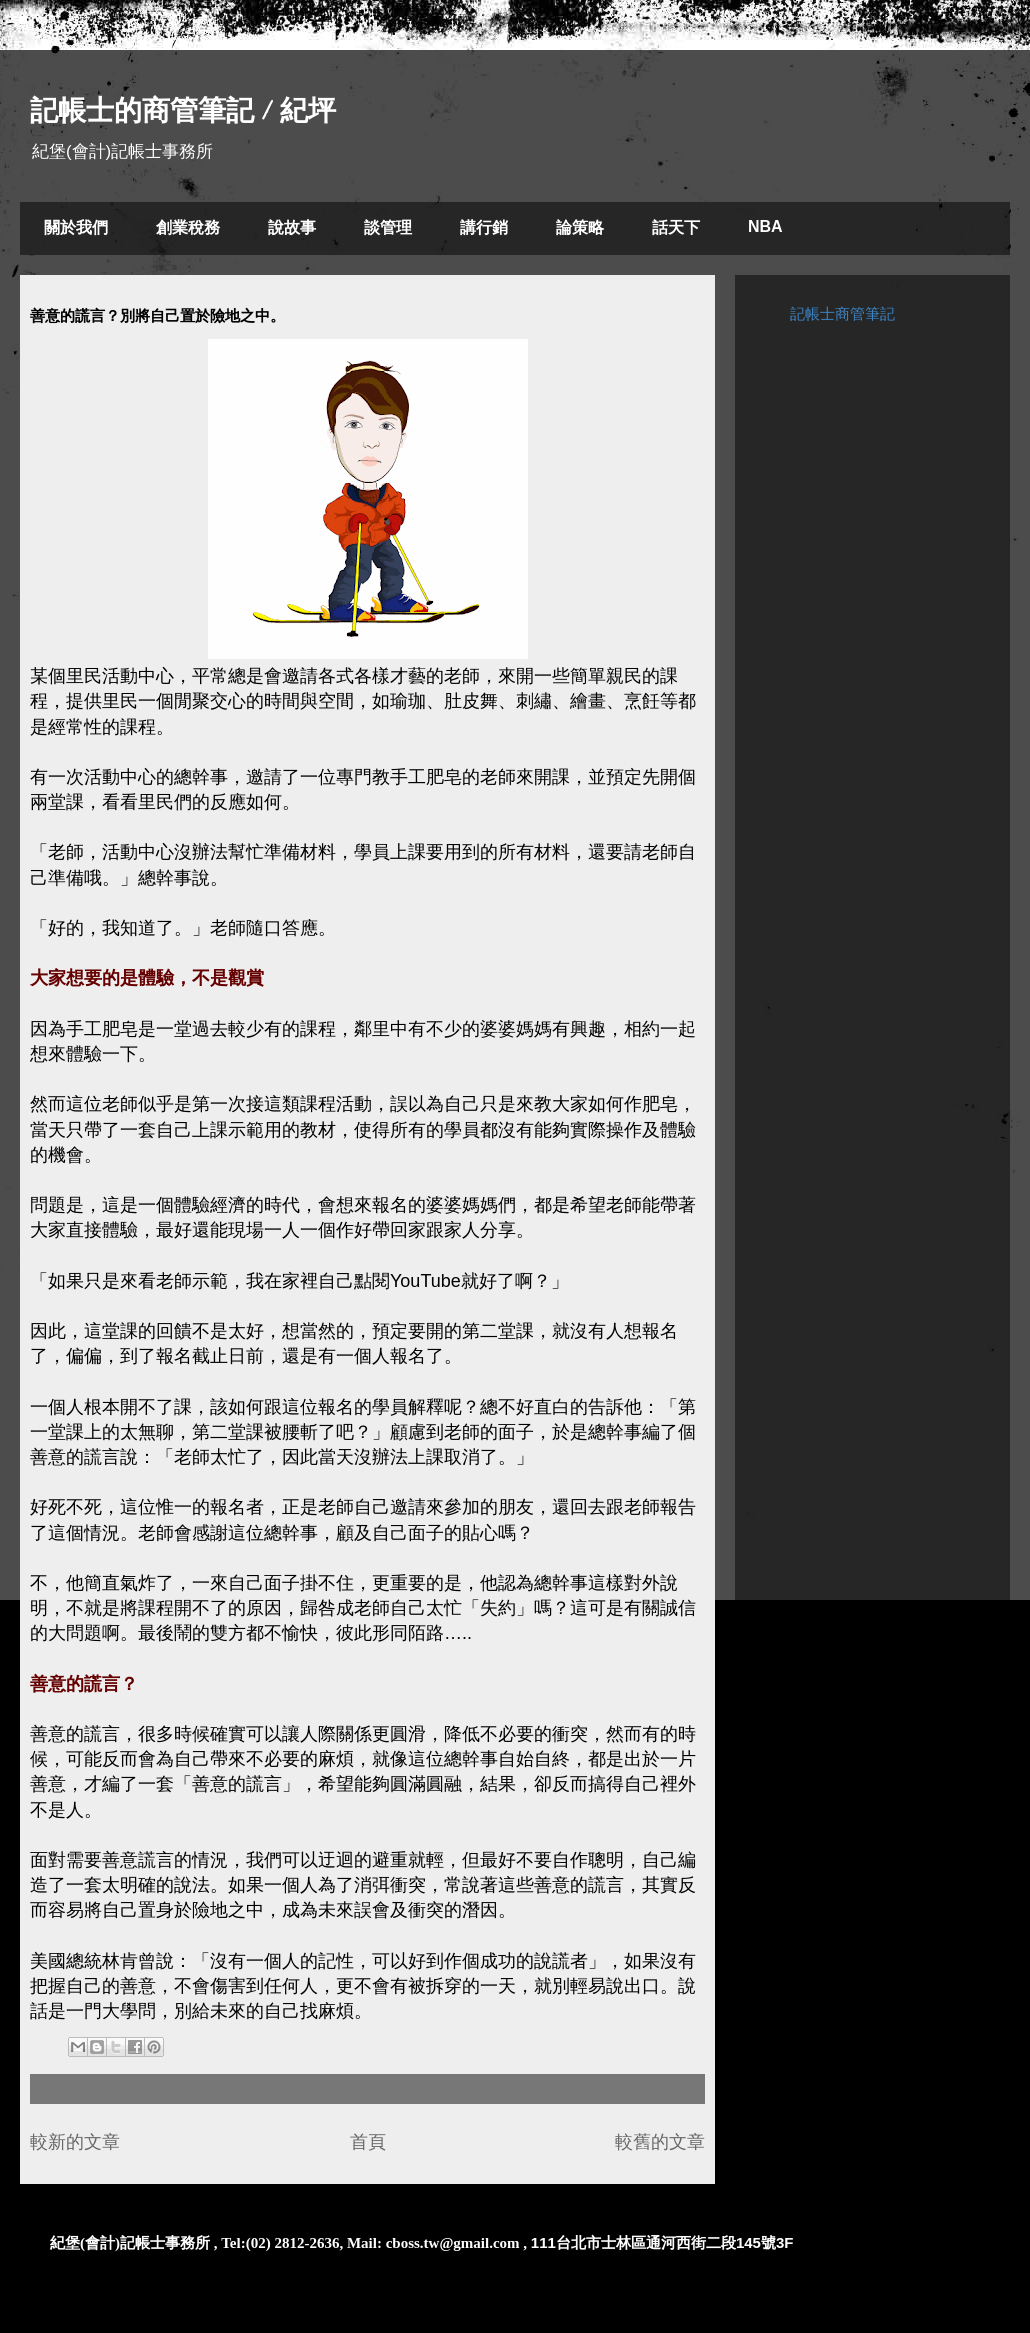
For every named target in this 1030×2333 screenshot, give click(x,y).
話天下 (676, 227)
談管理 (388, 227)
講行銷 (484, 227)
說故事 (292, 227)
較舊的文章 (660, 2142)
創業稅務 (188, 227)
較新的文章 (75, 2142)
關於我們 (76, 227)
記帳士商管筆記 (842, 313)
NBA (765, 226)
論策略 (580, 227)
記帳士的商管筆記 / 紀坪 (183, 110)
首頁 (368, 2142)
